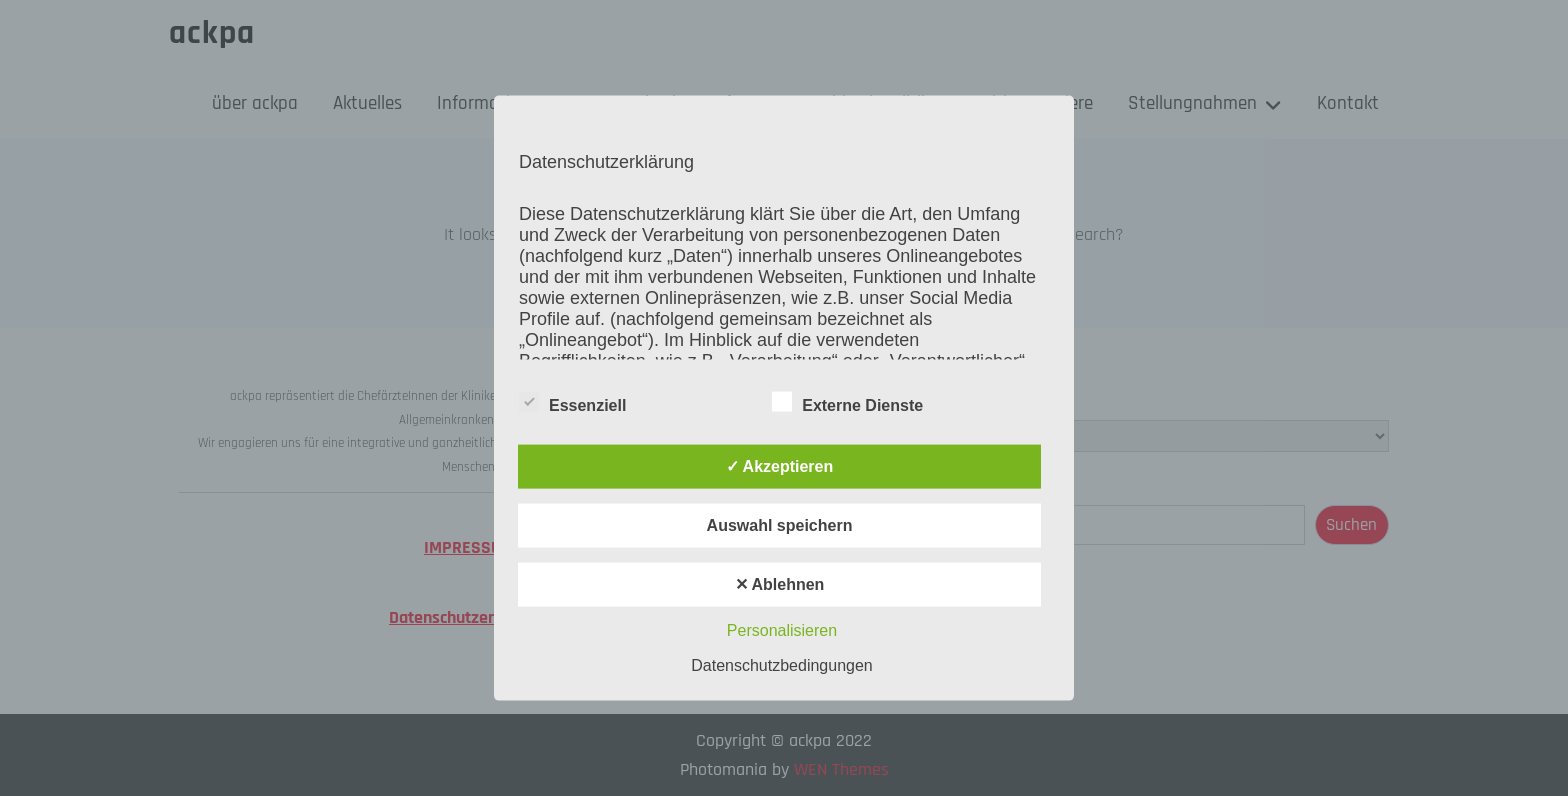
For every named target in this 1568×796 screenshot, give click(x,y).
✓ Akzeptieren (780, 465)
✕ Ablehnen (780, 583)
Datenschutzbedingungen (781, 664)
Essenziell (572, 401)
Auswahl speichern (780, 524)
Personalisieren (782, 629)
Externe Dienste (847, 401)
